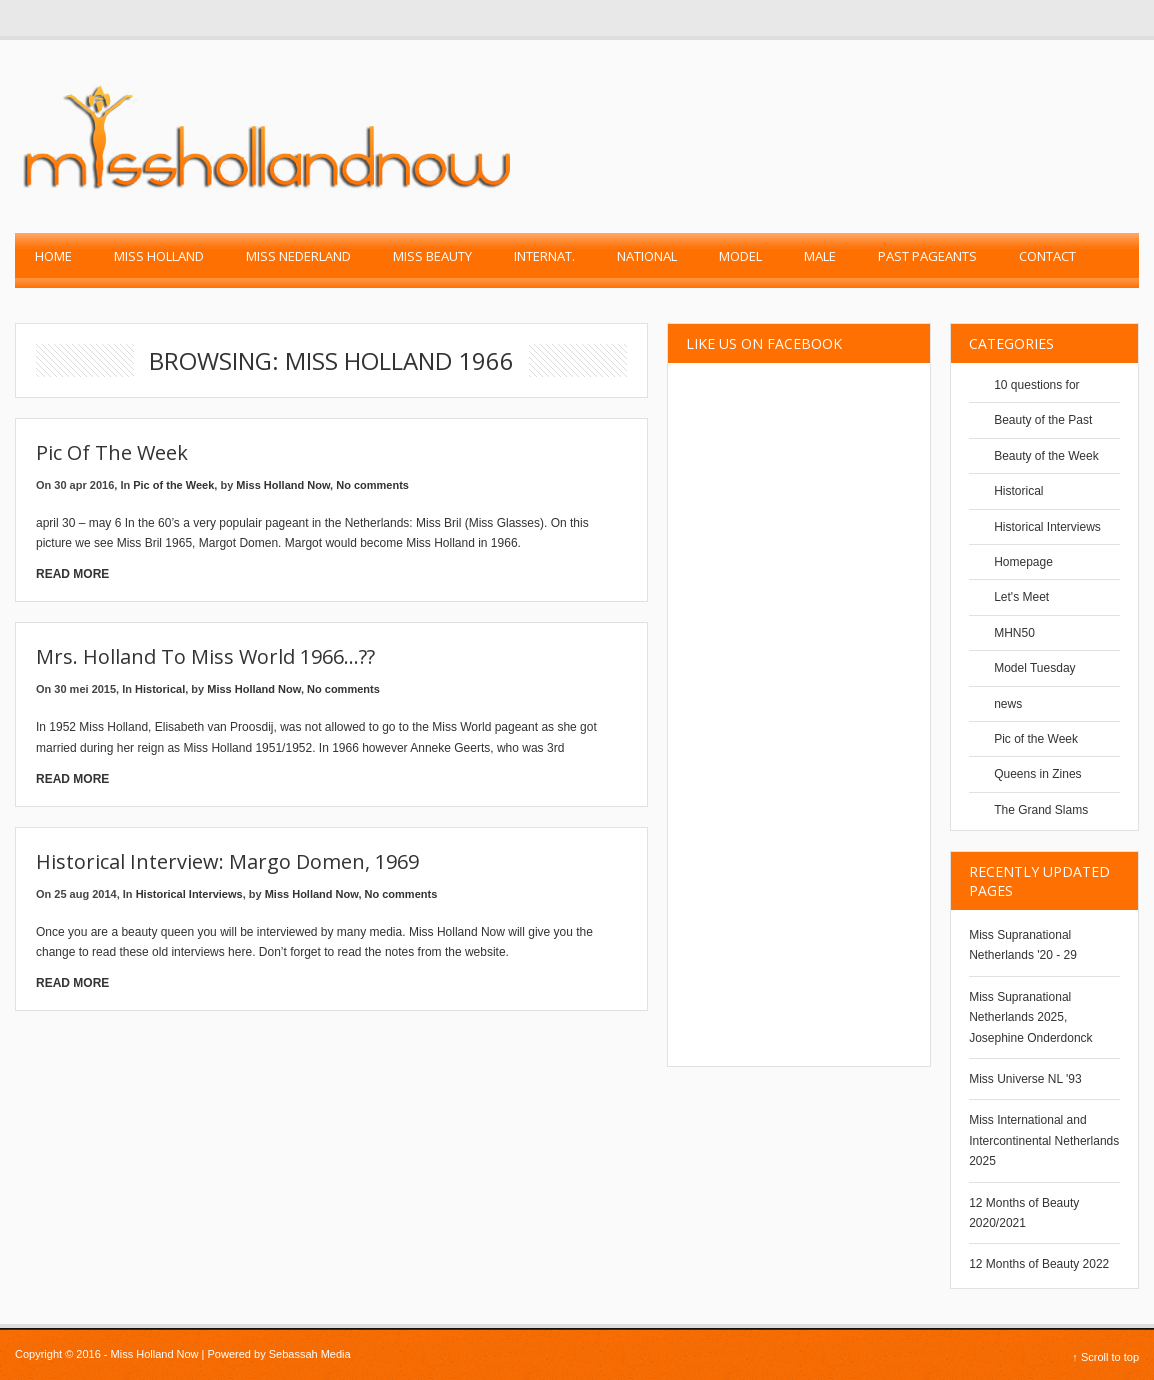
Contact (1047, 256)
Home (53, 256)
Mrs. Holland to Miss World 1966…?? (205, 656)
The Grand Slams (1041, 810)
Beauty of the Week (1046, 456)
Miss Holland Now (283, 485)
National (647, 256)
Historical (160, 689)
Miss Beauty (432, 256)
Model (740, 256)
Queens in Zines (1037, 774)
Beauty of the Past (1043, 420)
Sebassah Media (310, 1354)
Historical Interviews (189, 894)
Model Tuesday (1034, 668)
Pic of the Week (112, 452)
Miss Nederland (298, 256)
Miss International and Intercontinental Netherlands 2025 (1044, 1140)
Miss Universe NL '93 (1025, 1079)
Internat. (544, 256)
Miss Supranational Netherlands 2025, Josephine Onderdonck (1030, 1017)
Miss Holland (159, 256)
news (1008, 704)
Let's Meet (1021, 597)
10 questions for (1036, 385)
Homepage (1023, 562)
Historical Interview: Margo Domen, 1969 (227, 861)
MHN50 (1014, 633)
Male (820, 256)
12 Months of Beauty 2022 (1039, 1264)
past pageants (927, 256)
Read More (72, 574)
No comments (372, 485)
